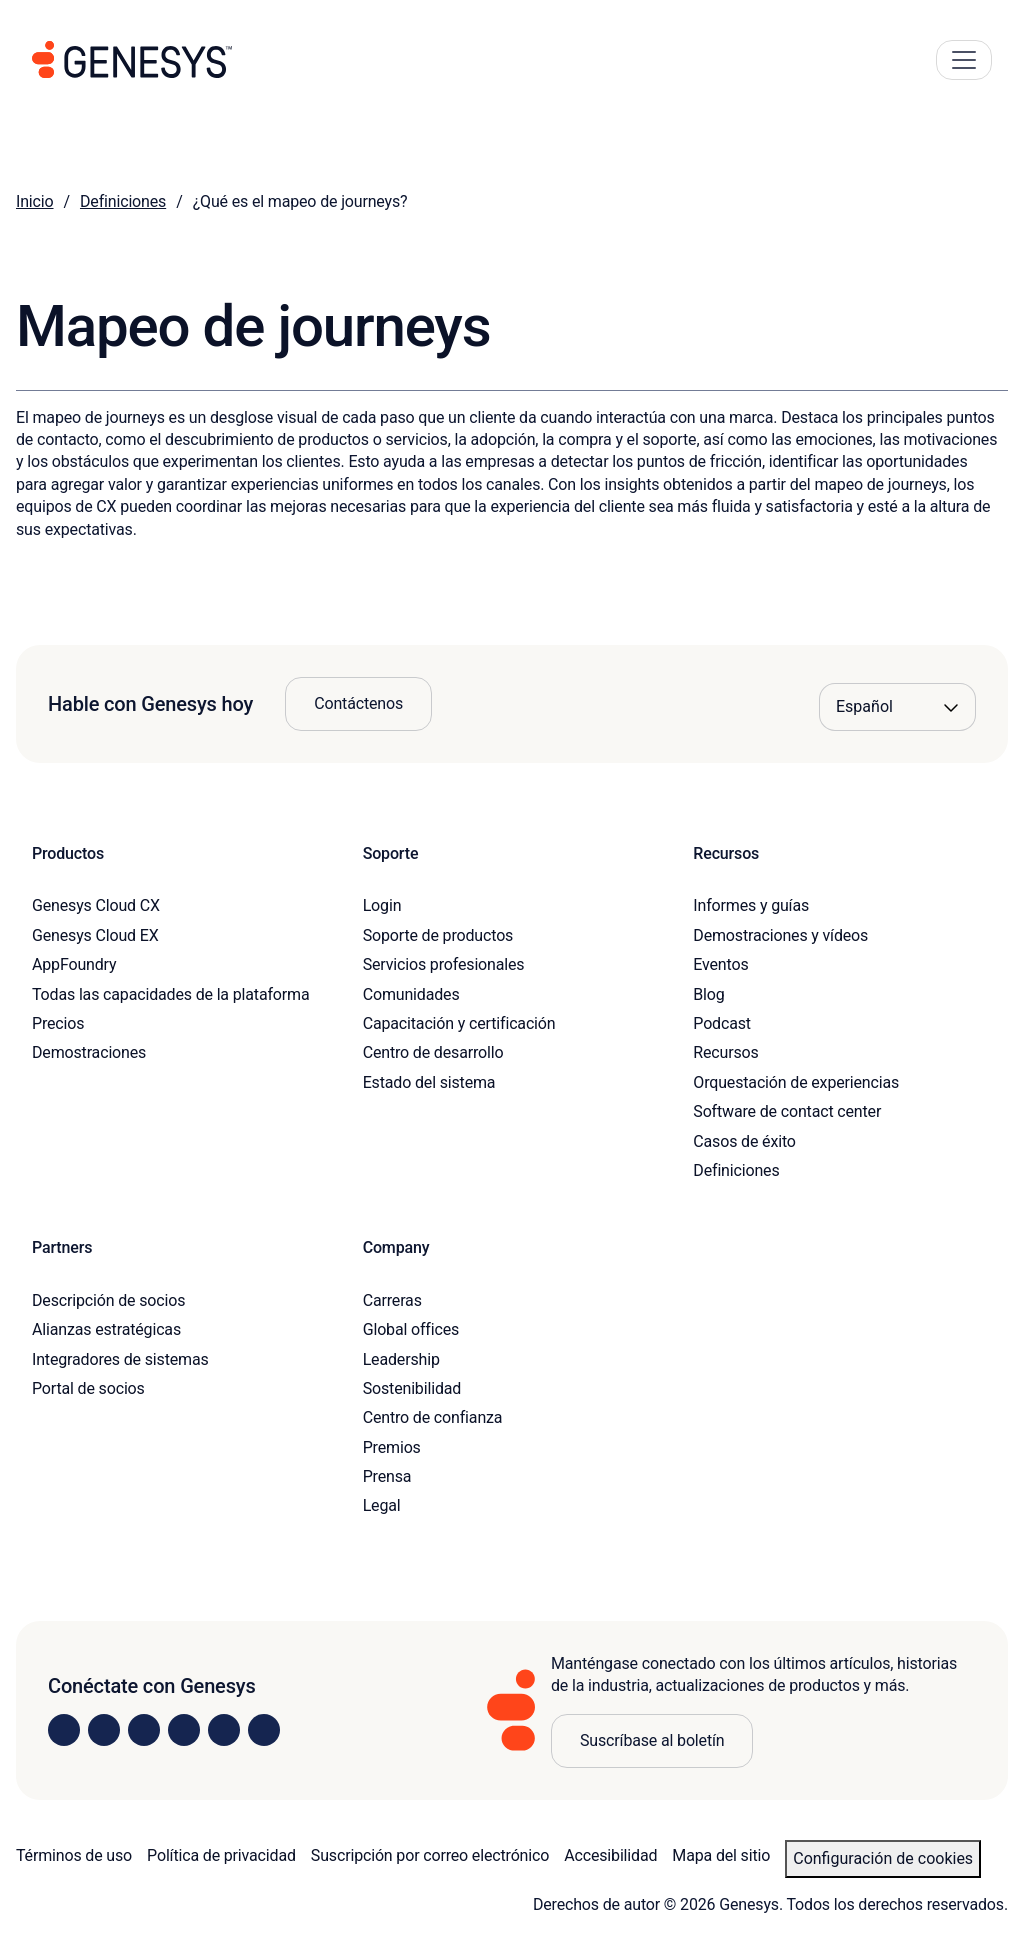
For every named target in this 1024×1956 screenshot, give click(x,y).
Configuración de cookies (883, 1858)
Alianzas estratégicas (106, 1329)
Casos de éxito (744, 1141)
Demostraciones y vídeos (780, 935)
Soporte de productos (438, 935)
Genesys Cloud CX (96, 905)
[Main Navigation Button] (964, 60)
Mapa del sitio (721, 1855)
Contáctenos (358, 703)
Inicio (35, 201)
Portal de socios (88, 1388)
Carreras (392, 1300)
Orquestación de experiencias (796, 1082)
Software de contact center (787, 1111)
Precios (58, 1023)
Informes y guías (751, 905)
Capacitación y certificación (459, 1023)
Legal (382, 1505)
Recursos (725, 1052)
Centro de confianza (433, 1417)
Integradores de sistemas (120, 1359)
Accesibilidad (610, 1855)
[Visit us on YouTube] (224, 1730)
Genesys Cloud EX (95, 935)
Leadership (401, 1359)
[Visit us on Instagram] (104, 1730)
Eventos (720, 964)
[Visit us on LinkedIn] (64, 1730)
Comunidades (411, 994)
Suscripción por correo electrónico (430, 1855)
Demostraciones (89, 1052)
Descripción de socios (108, 1300)
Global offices (411, 1329)
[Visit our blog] (264, 1730)
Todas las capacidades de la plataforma (170, 994)
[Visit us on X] (144, 1730)
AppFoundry (74, 964)
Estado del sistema (429, 1082)
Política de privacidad (221, 1855)
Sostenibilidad (412, 1388)
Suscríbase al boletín (652, 1740)
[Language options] (897, 707)
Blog (708, 994)
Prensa (387, 1476)
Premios (392, 1447)
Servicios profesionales (444, 964)
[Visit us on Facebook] (184, 1730)
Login (382, 905)
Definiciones (123, 201)
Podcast (722, 1023)
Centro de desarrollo (433, 1052)
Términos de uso (74, 1855)
